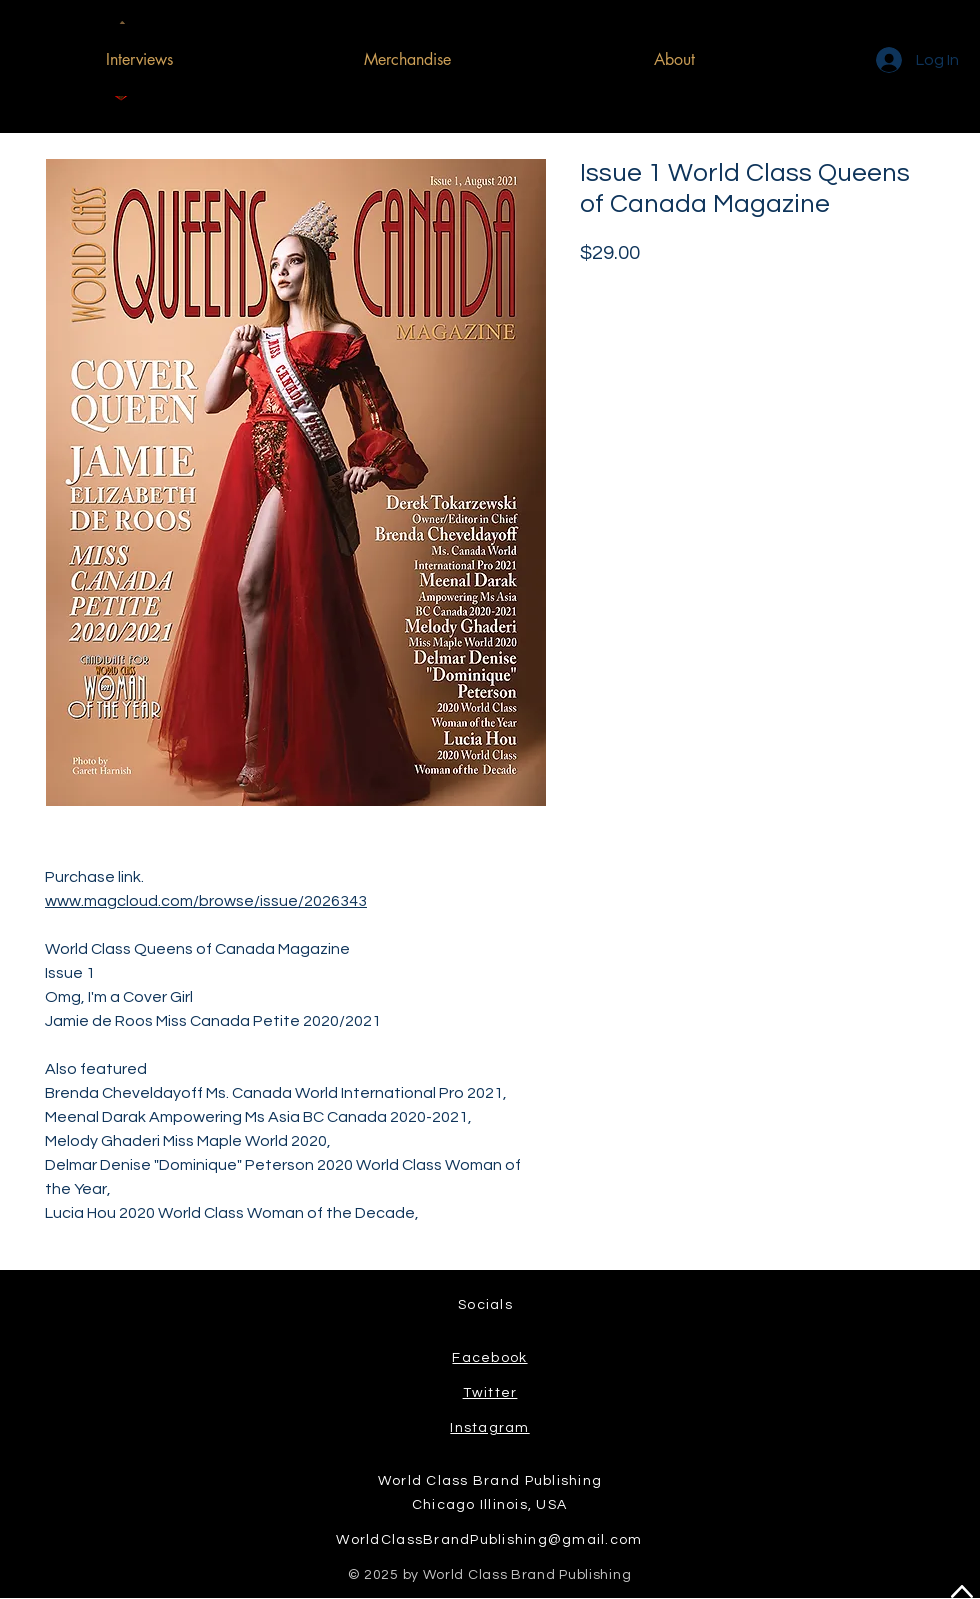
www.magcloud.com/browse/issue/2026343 (206, 901)
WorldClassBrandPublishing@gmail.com (489, 1540)
